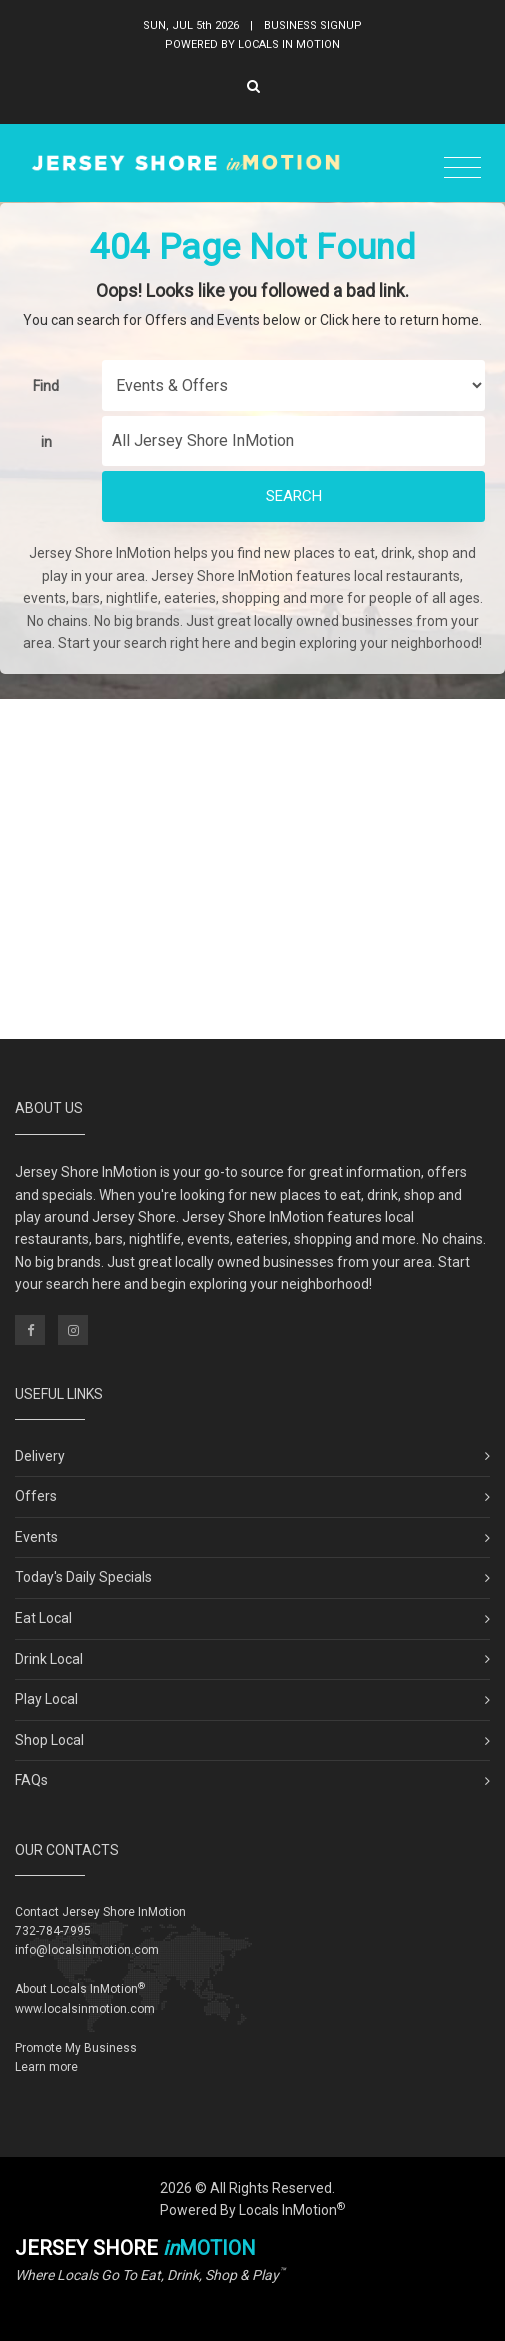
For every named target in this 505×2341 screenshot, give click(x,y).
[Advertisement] (252, 869)
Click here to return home (399, 320)
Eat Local (43, 1618)
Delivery (40, 1456)
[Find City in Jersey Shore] (293, 441)
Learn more (46, 2067)
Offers (36, 1496)
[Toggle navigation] (462, 168)
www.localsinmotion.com (85, 2009)
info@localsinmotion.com (87, 1950)
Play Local (46, 1699)
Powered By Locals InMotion (252, 2210)
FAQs (31, 1780)
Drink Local (49, 1659)
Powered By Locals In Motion (252, 44)
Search (294, 496)
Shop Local (49, 1740)
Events (36, 1537)
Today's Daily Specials (83, 1577)
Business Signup (313, 25)
